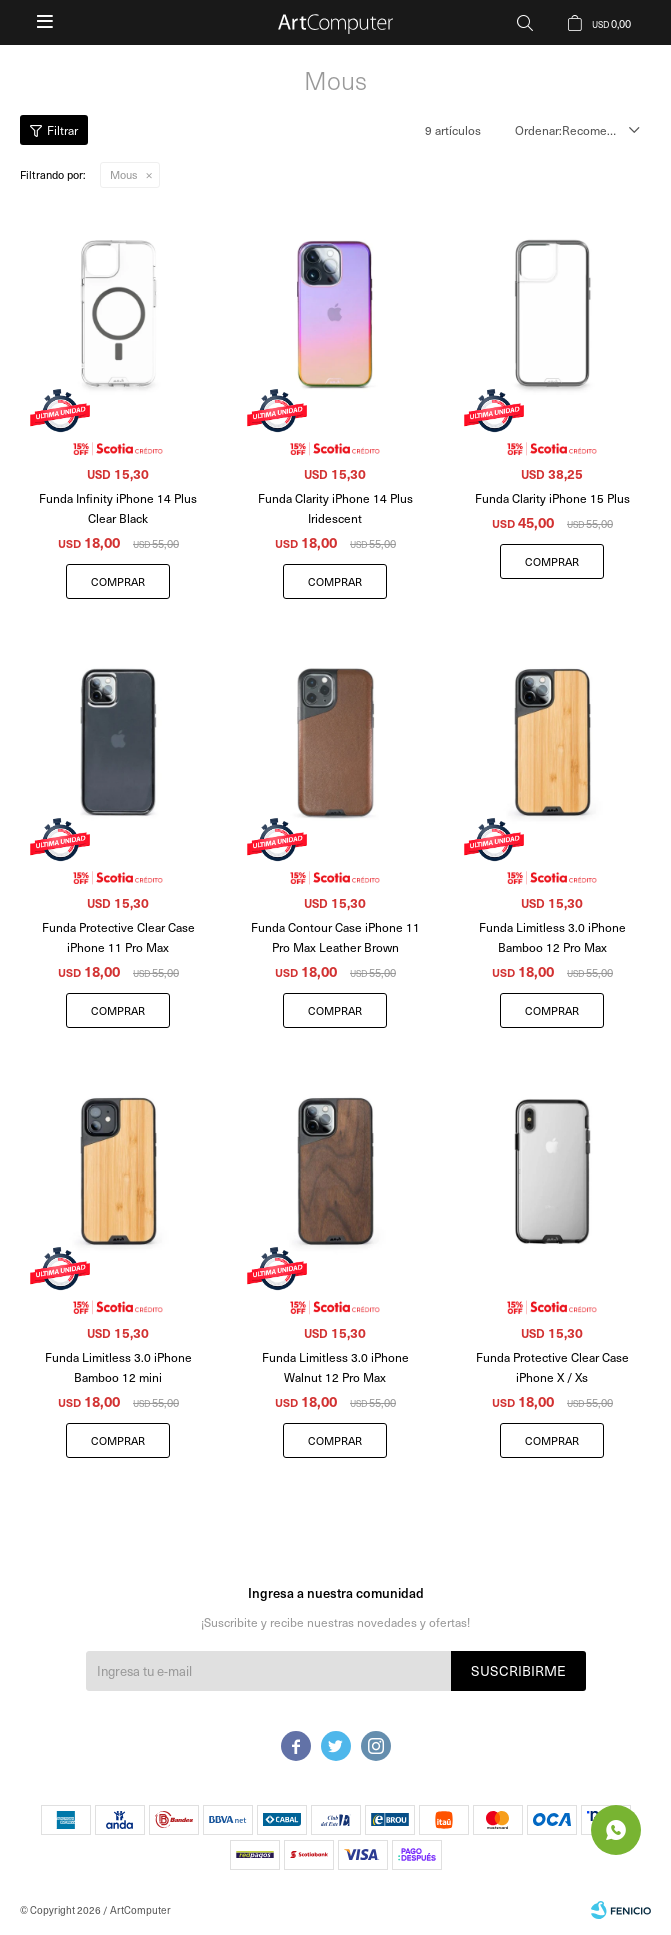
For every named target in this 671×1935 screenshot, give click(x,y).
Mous (123, 174)
